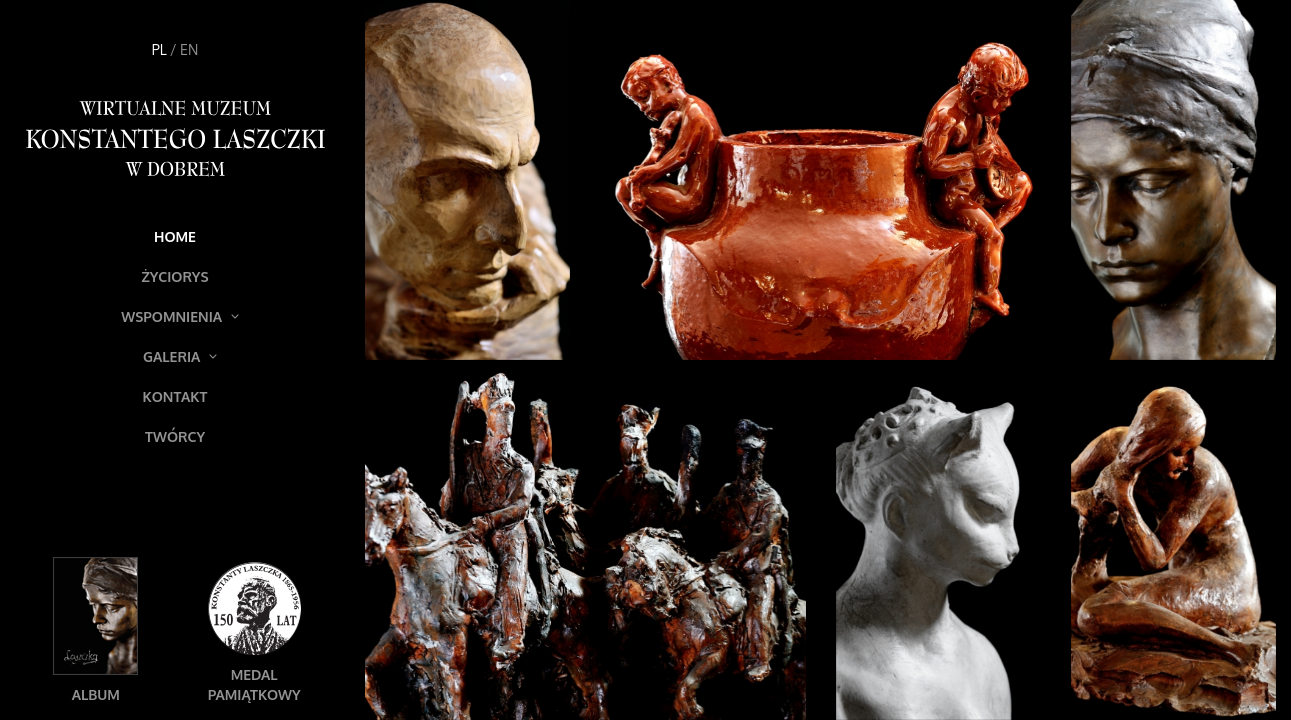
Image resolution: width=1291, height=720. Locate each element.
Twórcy (175, 436)
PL (159, 49)
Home (175, 236)
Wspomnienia (180, 316)
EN (189, 49)
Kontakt (175, 396)
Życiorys (174, 276)
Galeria (180, 356)
